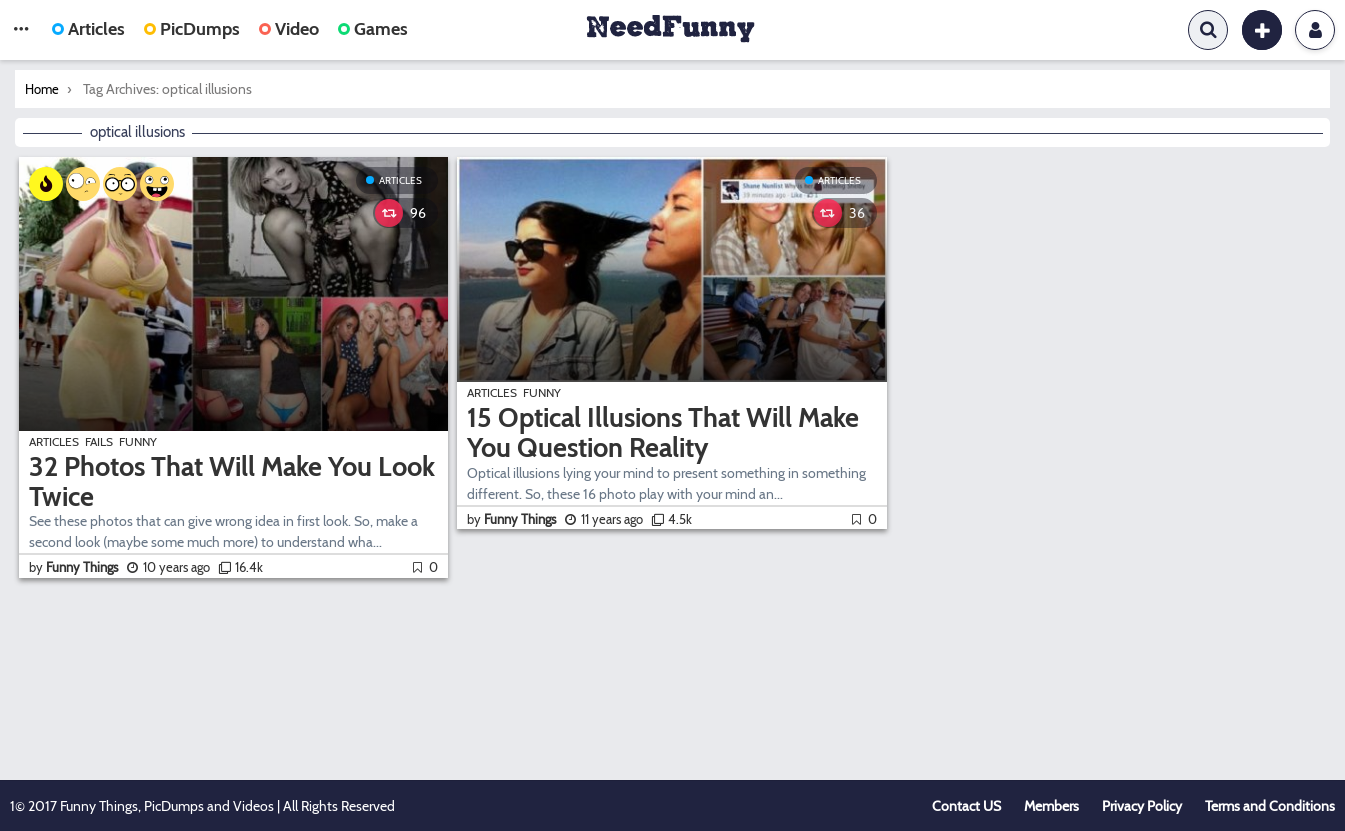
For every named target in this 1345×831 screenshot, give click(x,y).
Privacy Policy (1142, 806)
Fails (99, 441)
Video (289, 29)
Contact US (966, 806)
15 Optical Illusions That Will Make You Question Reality (663, 432)
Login (1315, 30)
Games (373, 29)
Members (1051, 806)
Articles (88, 29)
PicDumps (192, 29)
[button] (21, 30)
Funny (138, 441)
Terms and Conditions (1270, 806)
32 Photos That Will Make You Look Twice (232, 481)
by (75, 567)
